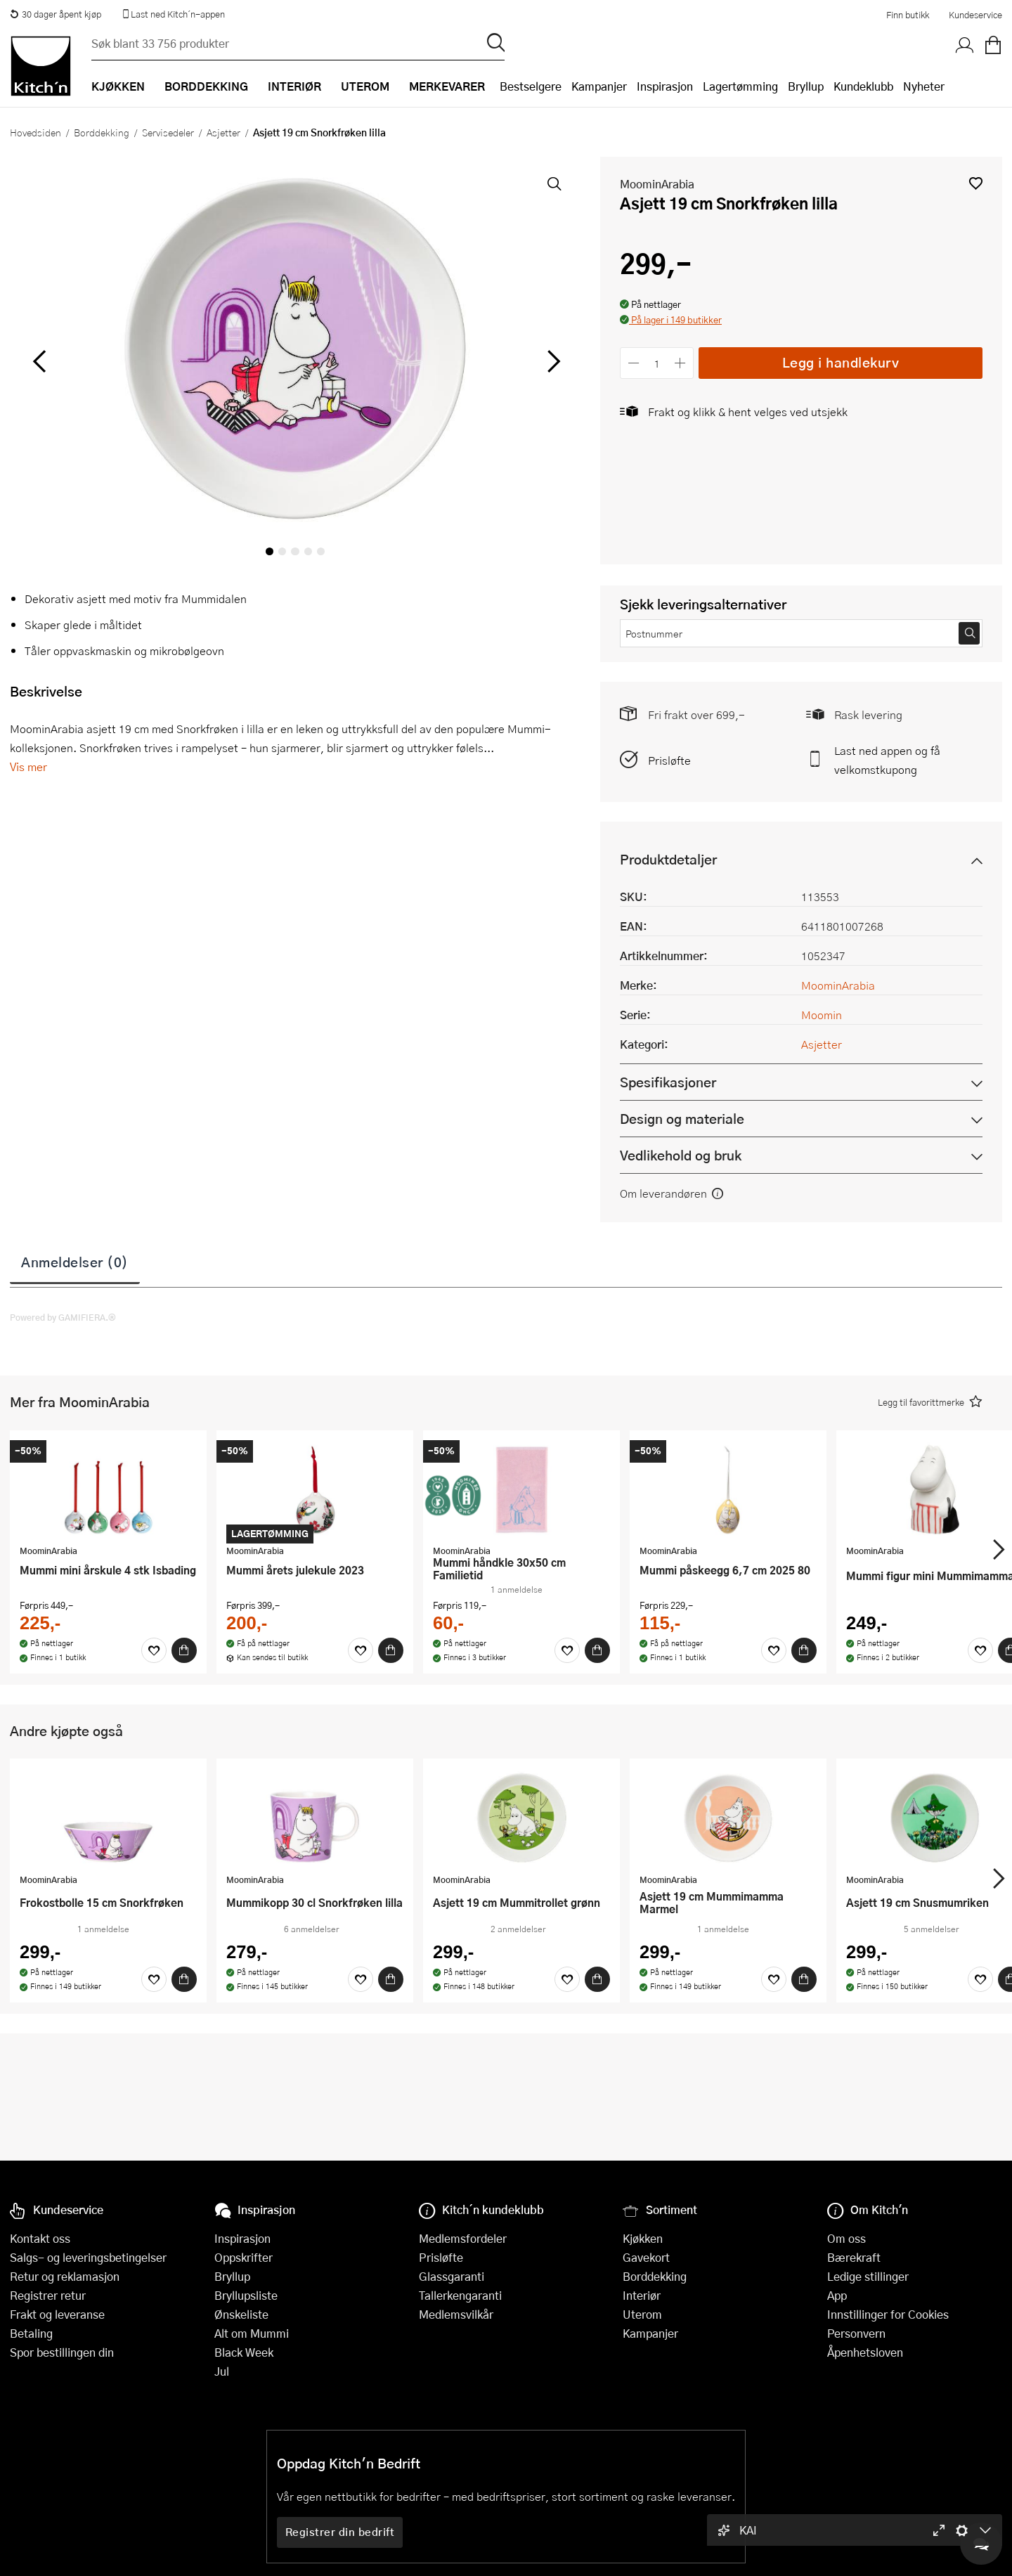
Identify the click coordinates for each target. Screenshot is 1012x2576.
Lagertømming (740, 86)
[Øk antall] (681, 363)
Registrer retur (48, 2295)
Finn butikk (907, 14)
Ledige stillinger (868, 2276)
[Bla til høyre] (551, 361)
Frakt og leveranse (57, 2314)
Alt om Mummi (251, 2333)
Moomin (821, 1015)
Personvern (856, 2333)
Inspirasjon (665, 86)
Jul (221, 2371)
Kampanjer (599, 86)
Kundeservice (975, 14)
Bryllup (806, 86)
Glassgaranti (451, 2276)
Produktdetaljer (668, 859)
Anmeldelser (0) (75, 1261)
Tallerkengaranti (460, 2295)
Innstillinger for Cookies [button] (888, 2314)
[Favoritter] (154, 1650)
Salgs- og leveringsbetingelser (88, 2257)
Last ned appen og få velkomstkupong (887, 759)
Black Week (243, 2352)
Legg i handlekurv (841, 362)
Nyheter (924, 86)
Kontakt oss (40, 2238)
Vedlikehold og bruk (680, 1155)
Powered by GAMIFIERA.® (63, 1317)
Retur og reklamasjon (64, 2276)
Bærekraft (854, 2257)
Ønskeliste (241, 2314)
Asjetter (223, 132)
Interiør (642, 2295)
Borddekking (101, 132)
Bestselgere (531, 86)
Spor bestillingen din (62, 2352)
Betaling (31, 2333)
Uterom (642, 2314)
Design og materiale (682, 1118)
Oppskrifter (243, 2257)
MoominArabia (657, 184)
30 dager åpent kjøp (55, 14)
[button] (975, 183)
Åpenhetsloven (865, 2352)
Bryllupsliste (246, 2295)
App (837, 2295)
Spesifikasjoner (668, 1082)
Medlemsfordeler (463, 2238)
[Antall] (657, 363)
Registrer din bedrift (340, 2531)
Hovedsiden (35, 132)
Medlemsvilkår (456, 2314)
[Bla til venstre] (39, 361)
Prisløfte (669, 760)
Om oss (846, 2238)
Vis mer (28, 766)
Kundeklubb (863, 86)
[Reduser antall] (634, 363)
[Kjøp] (184, 1650)
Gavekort (646, 2257)
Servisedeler (168, 132)
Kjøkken (643, 2238)
